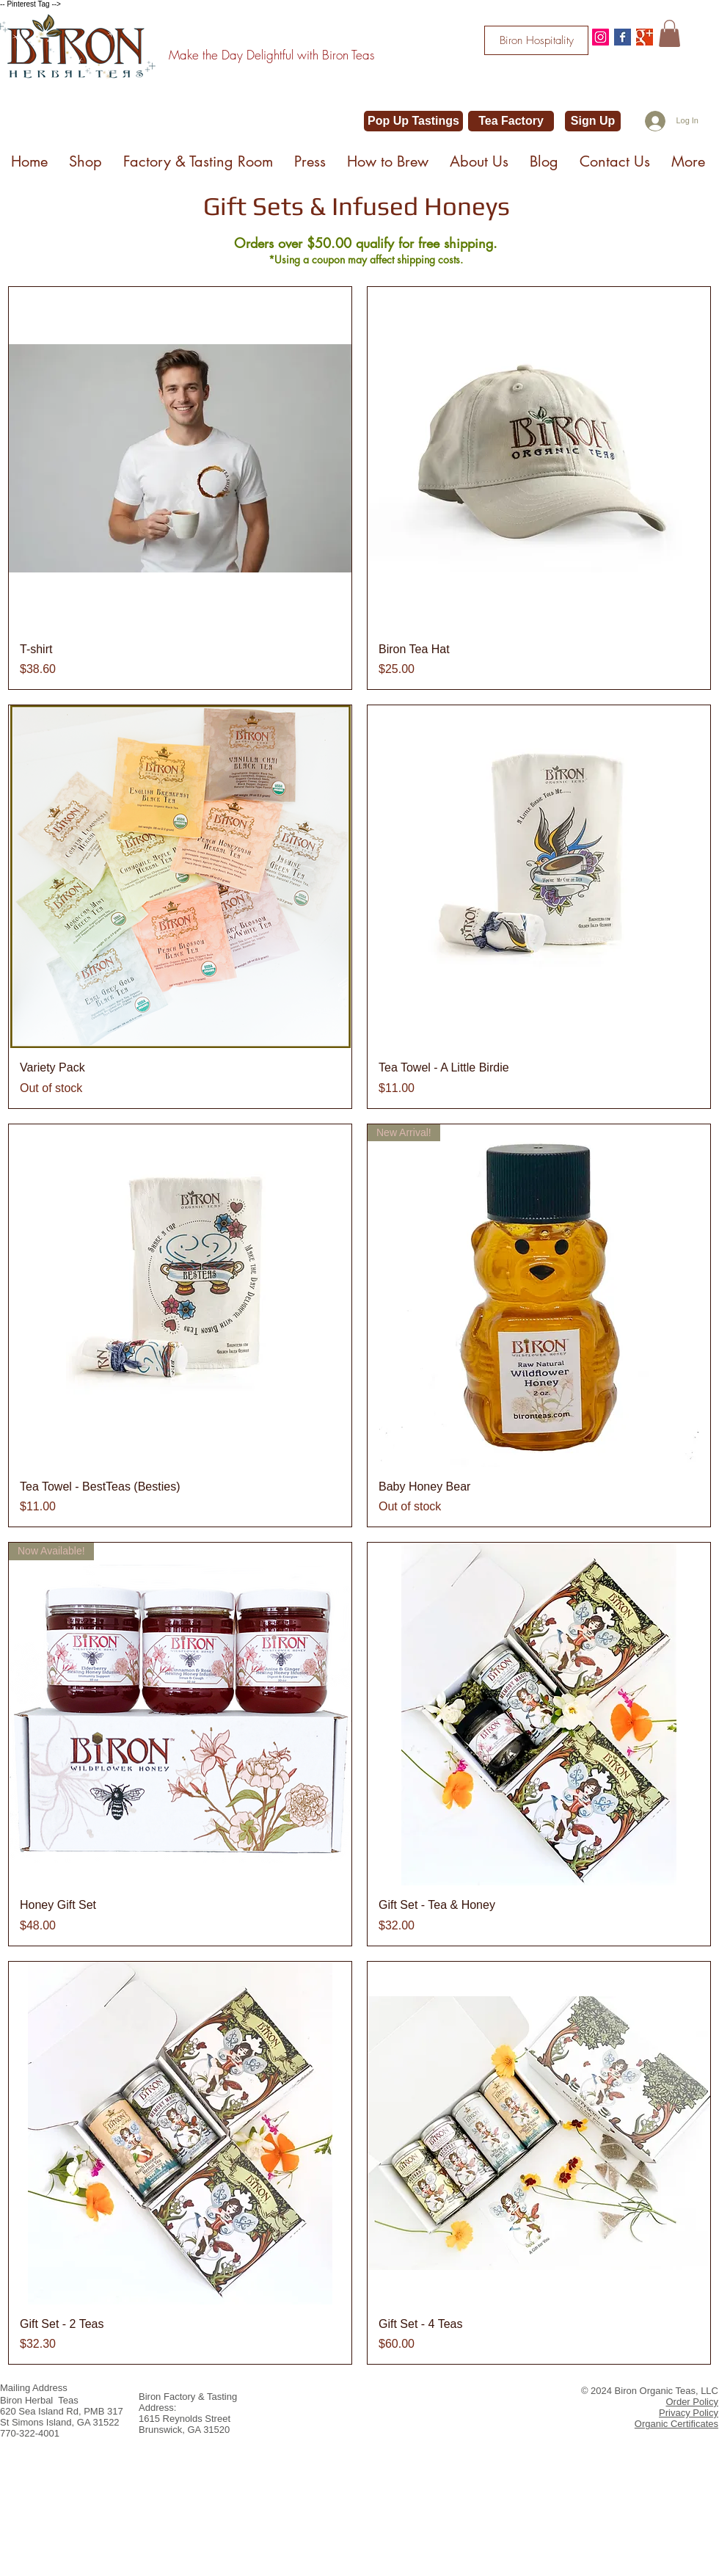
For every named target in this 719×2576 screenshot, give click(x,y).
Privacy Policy (688, 2412)
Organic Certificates (676, 2423)
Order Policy (691, 2401)
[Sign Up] (593, 121)
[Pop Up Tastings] (413, 121)
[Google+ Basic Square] (644, 37)
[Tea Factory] (511, 121)
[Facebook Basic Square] (622, 37)
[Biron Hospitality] (536, 40)
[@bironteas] (600, 37)
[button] (669, 33)
